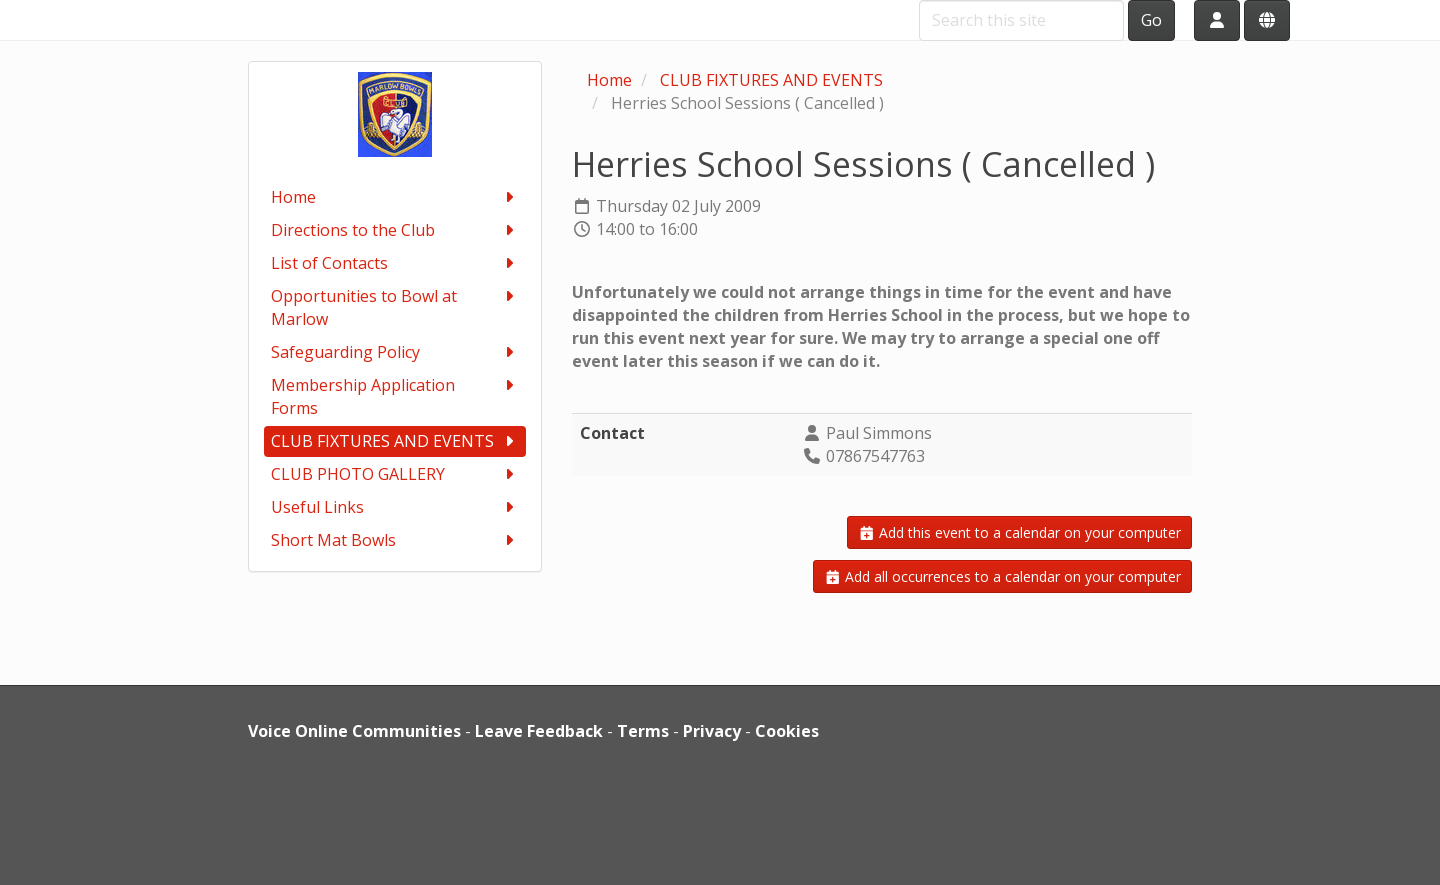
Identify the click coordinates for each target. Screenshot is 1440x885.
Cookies (787, 731)
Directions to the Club (395, 230)
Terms (643, 731)
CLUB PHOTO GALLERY (395, 474)
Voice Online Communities (354, 731)
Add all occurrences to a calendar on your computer (1003, 576)
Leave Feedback (539, 731)
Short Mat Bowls (395, 540)
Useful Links (395, 507)
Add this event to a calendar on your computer (1020, 532)
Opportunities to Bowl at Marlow (395, 307)
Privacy (712, 731)
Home (395, 197)
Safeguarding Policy (395, 352)
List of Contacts (395, 263)
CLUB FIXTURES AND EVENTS (395, 441)
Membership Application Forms (395, 396)
